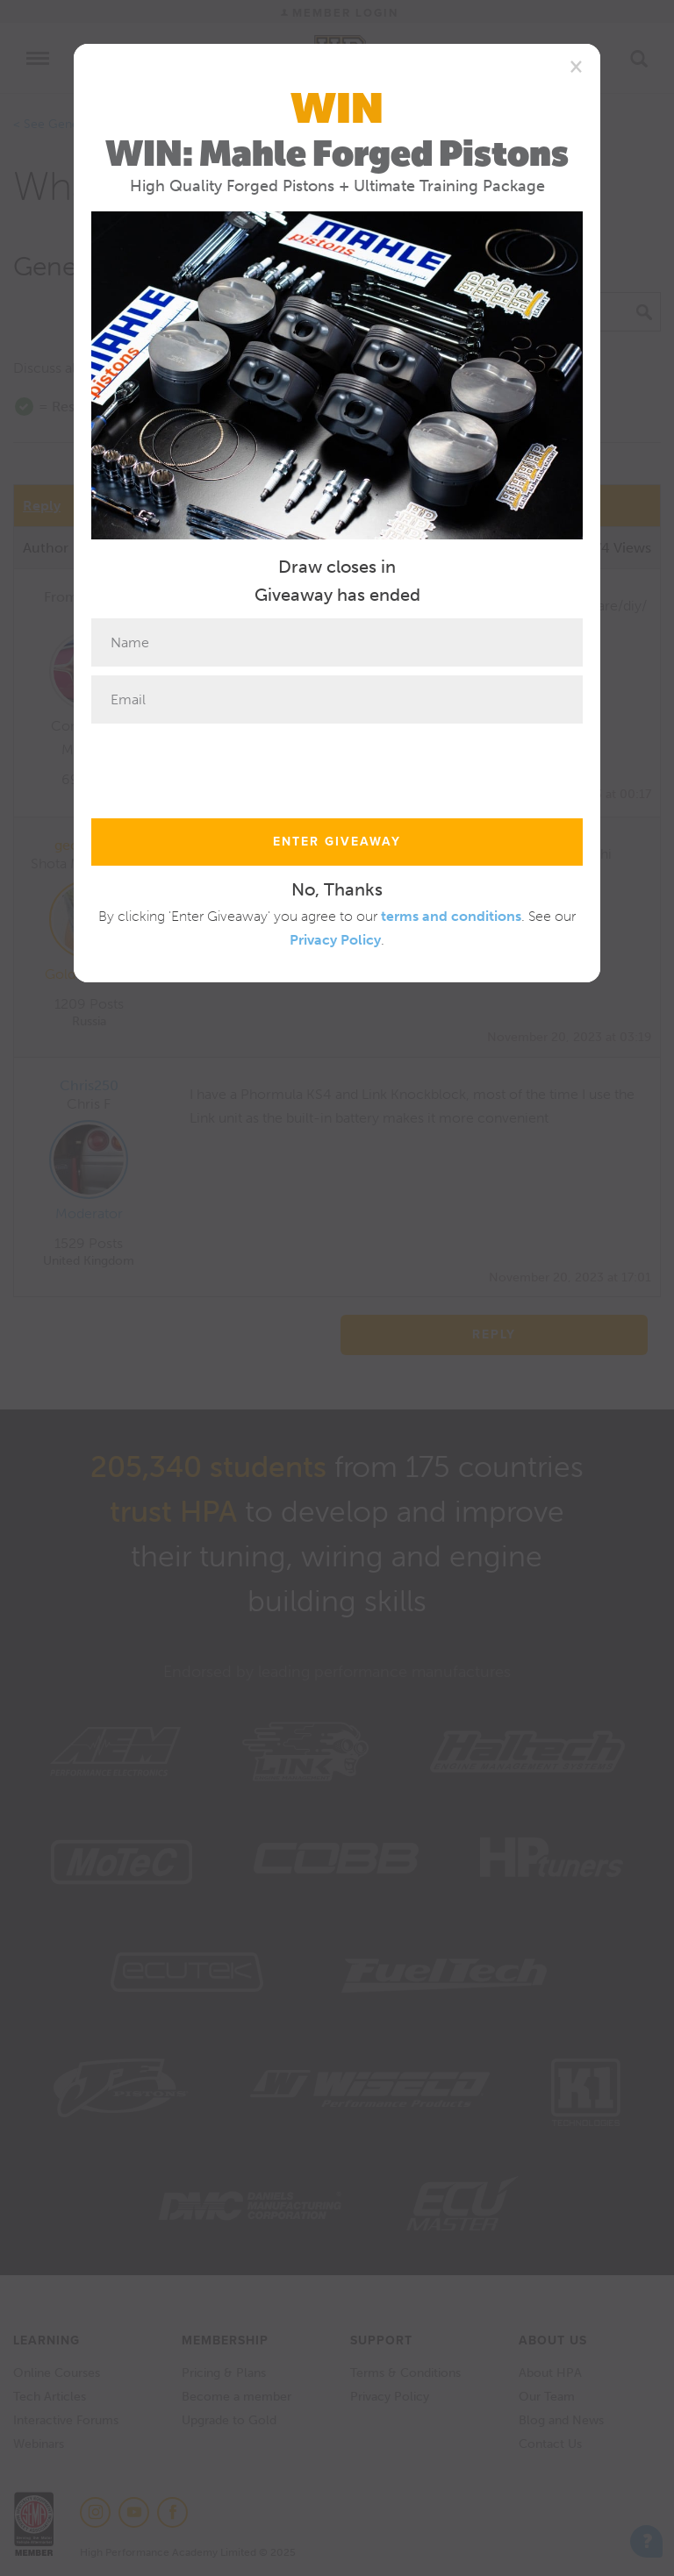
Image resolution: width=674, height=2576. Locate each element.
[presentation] (224, 766)
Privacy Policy (335, 939)
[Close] (576, 65)
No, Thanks (337, 889)
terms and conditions (451, 916)
